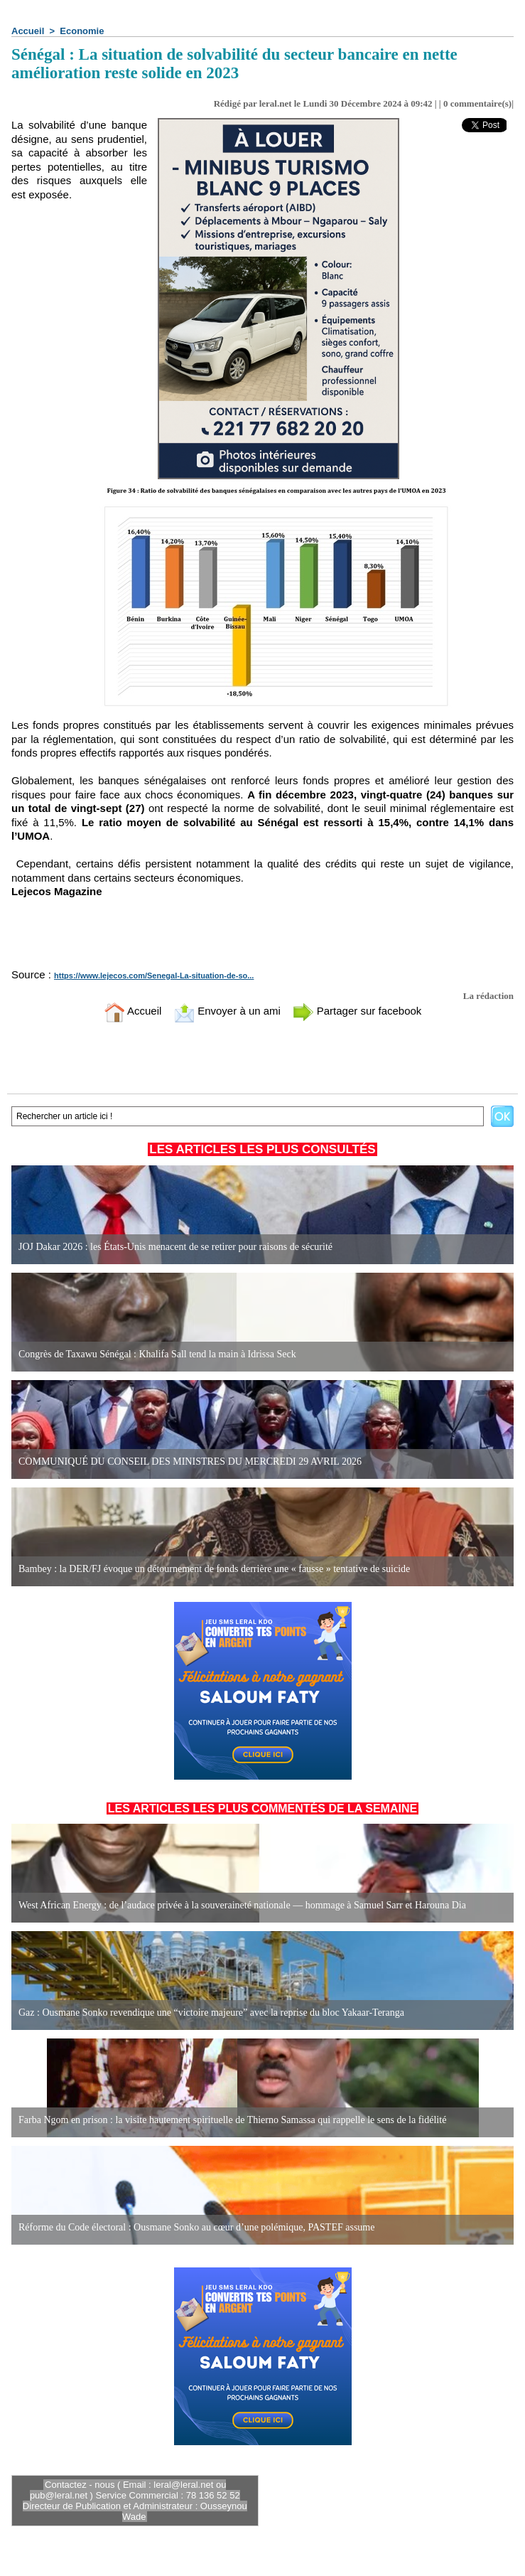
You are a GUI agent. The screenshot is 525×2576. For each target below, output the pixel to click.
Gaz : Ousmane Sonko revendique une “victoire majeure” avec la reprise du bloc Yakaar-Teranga (211, 2012)
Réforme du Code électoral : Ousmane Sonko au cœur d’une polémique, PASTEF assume (196, 2227)
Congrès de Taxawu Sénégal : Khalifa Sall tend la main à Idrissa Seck (157, 1354)
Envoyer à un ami (227, 1011)
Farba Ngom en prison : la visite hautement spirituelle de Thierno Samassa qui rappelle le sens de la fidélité (232, 2120)
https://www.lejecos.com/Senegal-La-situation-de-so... (154, 975)
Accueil (27, 31)
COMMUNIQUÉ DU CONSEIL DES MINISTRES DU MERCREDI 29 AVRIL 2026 (190, 1461)
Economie (82, 31)
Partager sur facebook (357, 1011)
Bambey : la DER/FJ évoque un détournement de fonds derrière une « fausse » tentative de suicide (214, 1569)
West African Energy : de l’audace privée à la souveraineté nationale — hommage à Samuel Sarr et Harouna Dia (242, 1905)
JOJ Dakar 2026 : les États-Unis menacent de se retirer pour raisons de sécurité (175, 1246)
